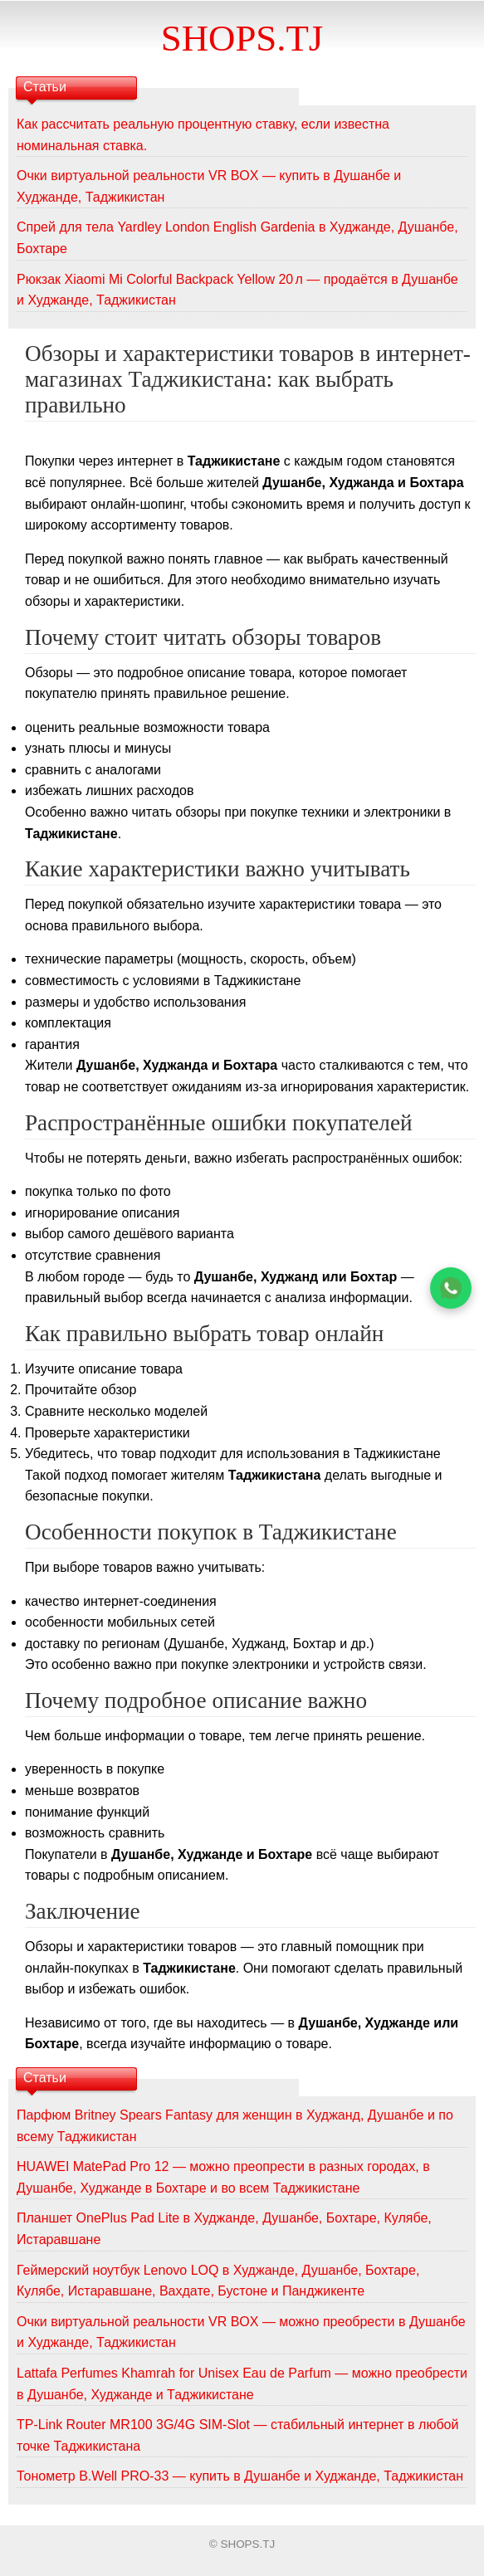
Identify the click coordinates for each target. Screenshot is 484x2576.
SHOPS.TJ (242, 38)
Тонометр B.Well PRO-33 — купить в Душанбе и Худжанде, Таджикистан (240, 2476)
